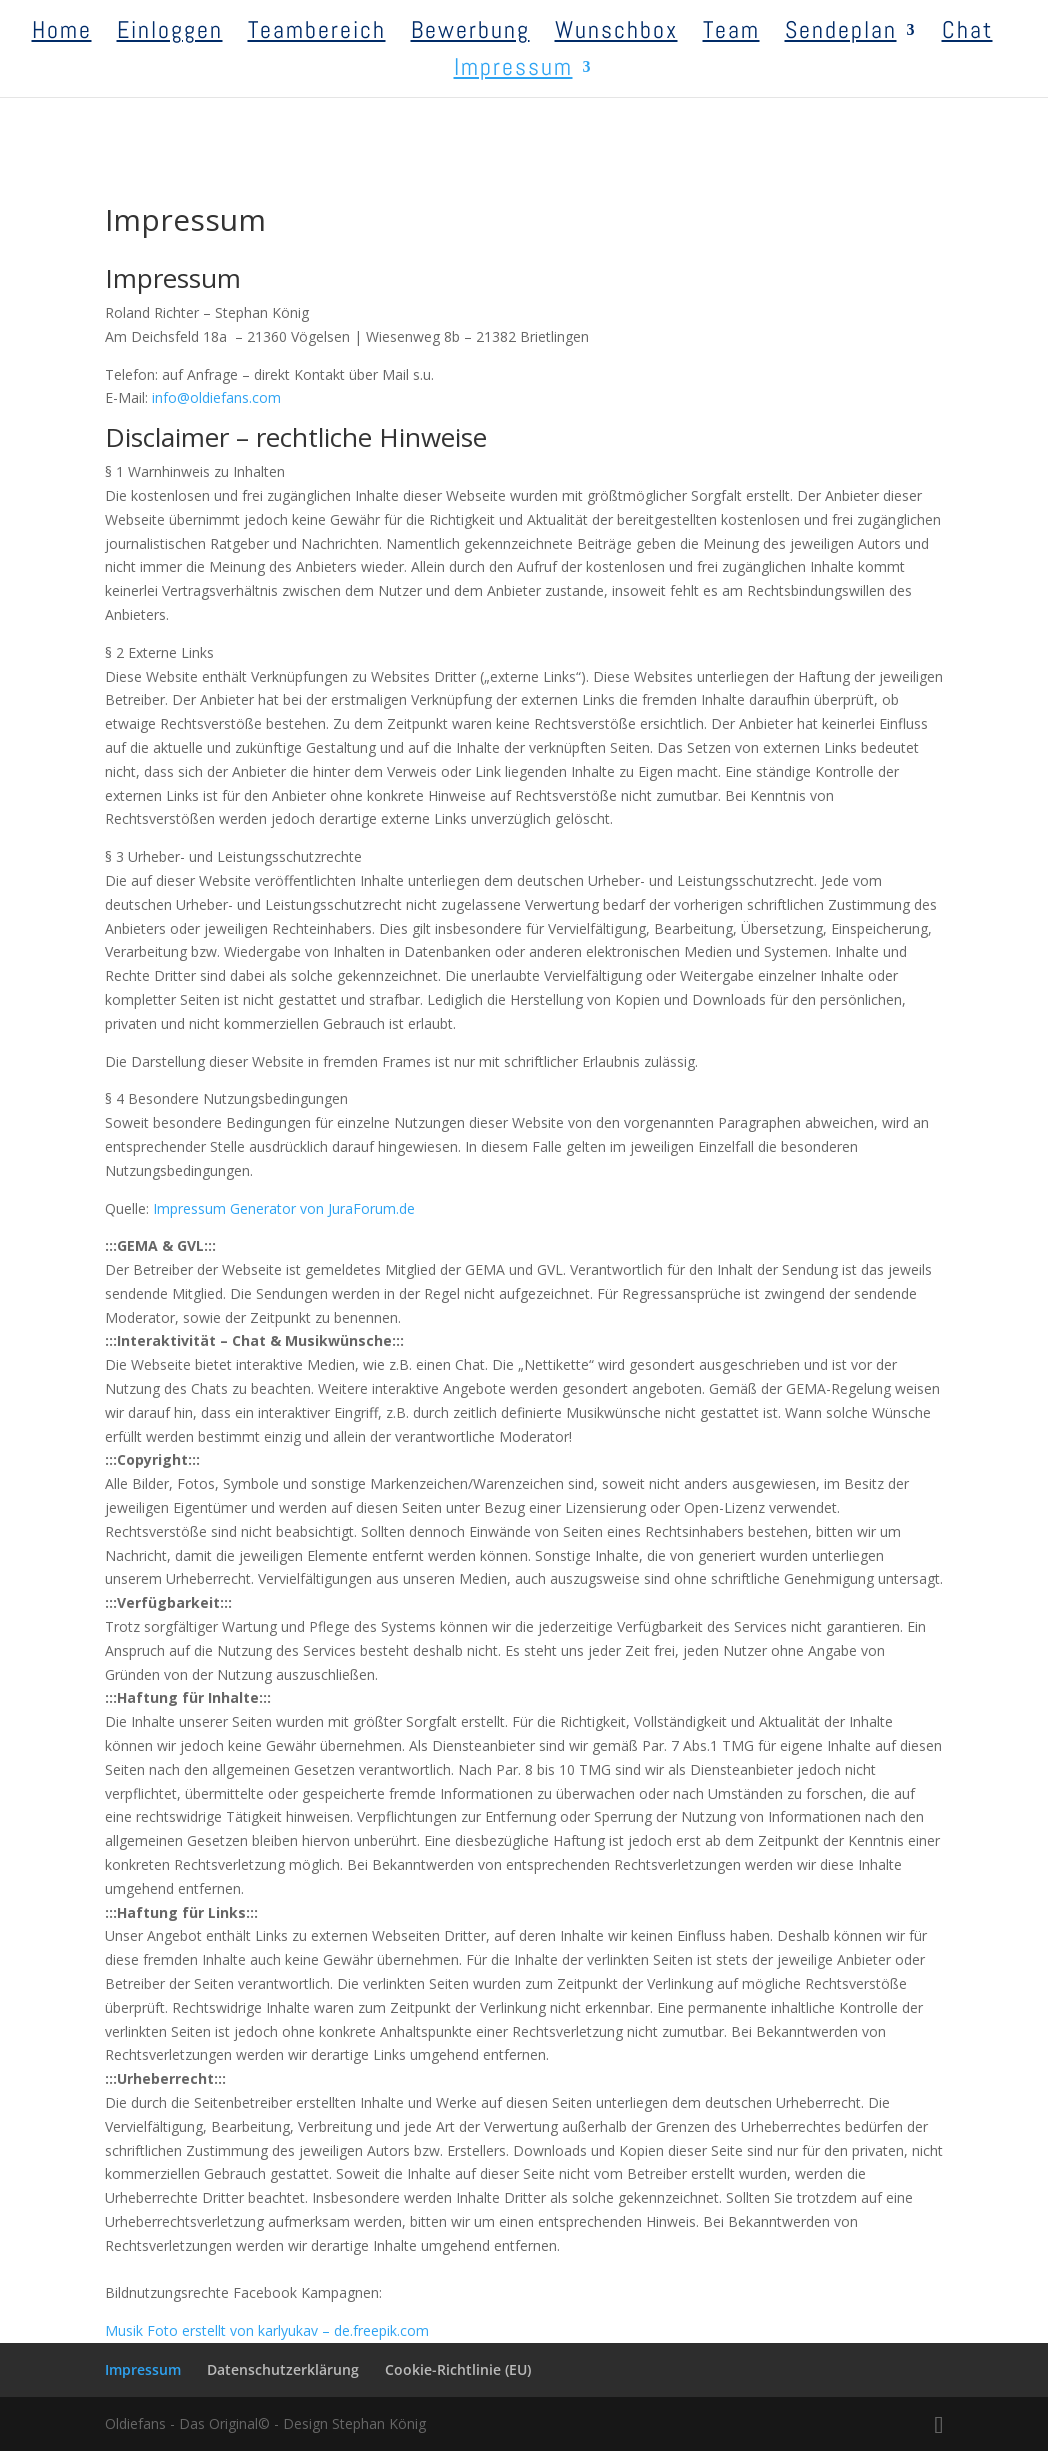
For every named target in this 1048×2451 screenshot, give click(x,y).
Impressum (513, 71)
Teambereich (317, 34)
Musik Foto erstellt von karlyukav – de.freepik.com (267, 2330)
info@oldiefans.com (216, 397)
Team (731, 34)
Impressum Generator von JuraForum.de (284, 1208)
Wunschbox (616, 34)
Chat (967, 34)
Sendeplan (841, 34)
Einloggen (170, 34)
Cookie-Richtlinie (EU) (458, 2369)
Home (62, 34)
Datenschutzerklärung (283, 2369)
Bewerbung (470, 34)
